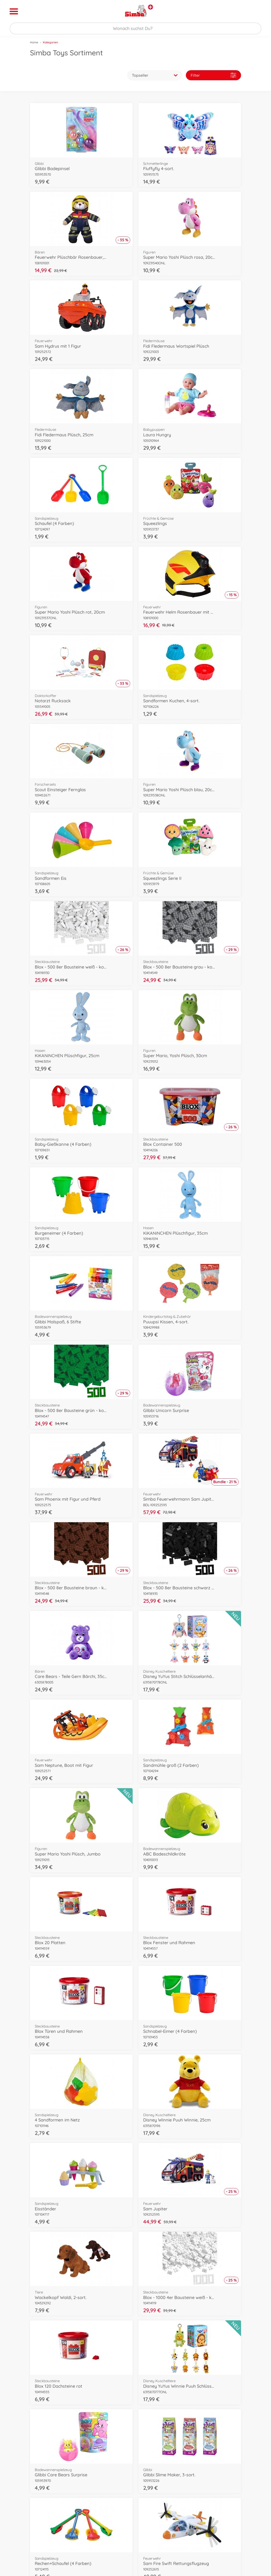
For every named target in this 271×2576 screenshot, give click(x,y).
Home (34, 42)
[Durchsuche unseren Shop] (135, 29)
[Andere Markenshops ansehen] (150, 7)
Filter (213, 75)
